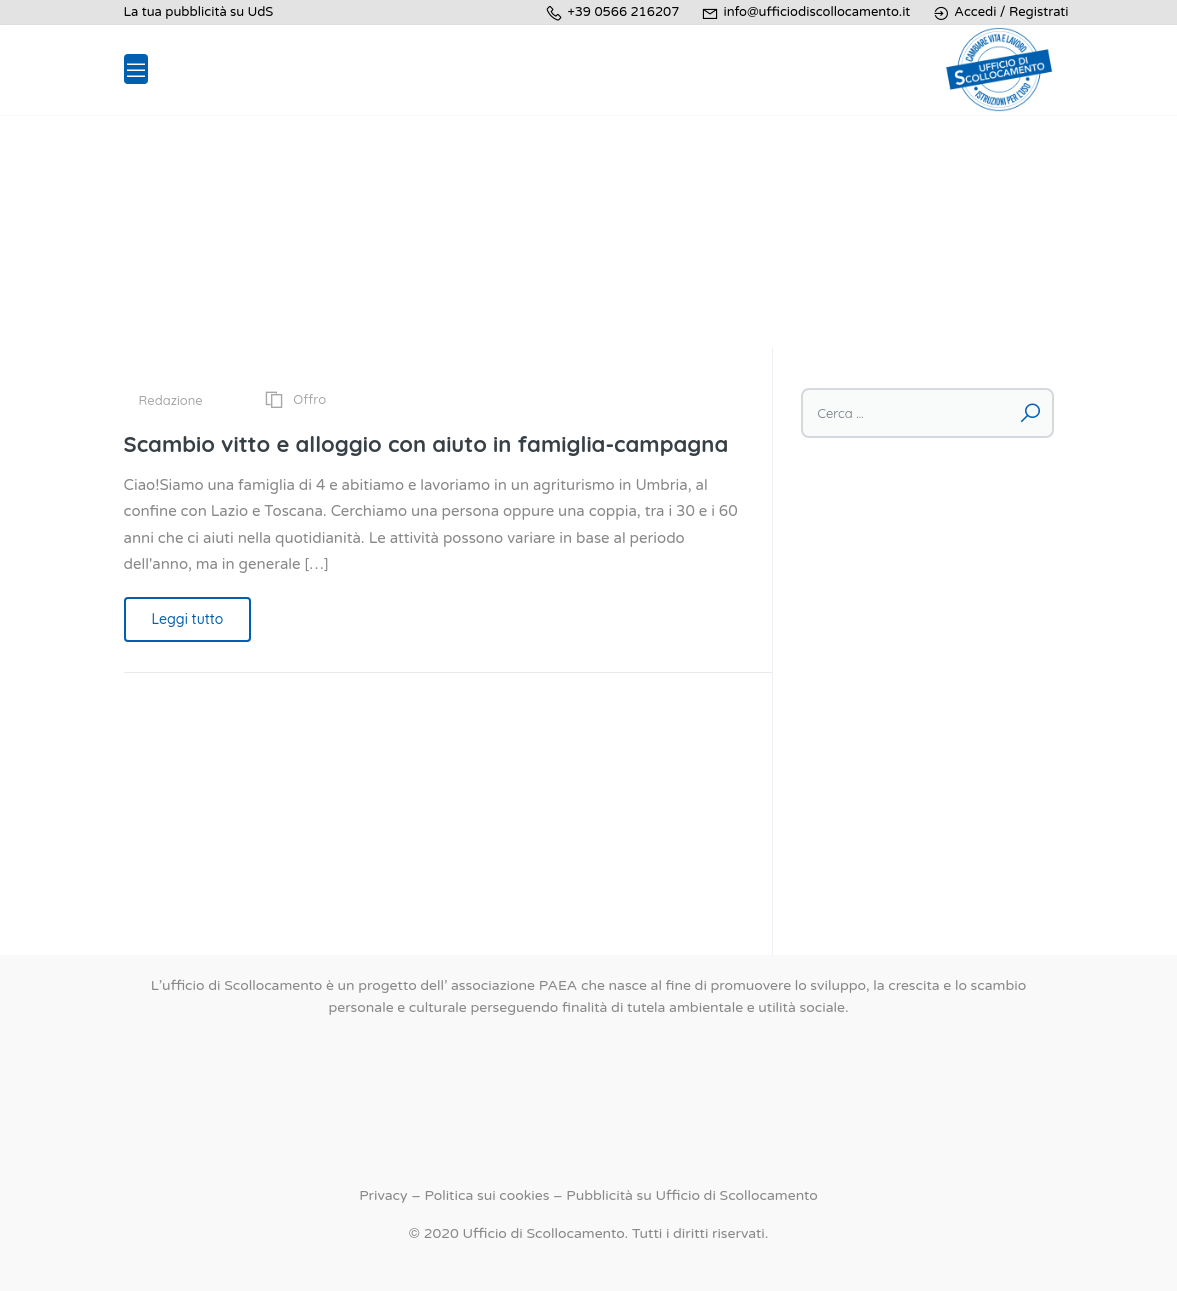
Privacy (383, 1195)
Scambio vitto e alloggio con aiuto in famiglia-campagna (426, 444)
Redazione (171, 400)
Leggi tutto (188, 619)
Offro (309, 399)
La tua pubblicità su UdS (199, 12)
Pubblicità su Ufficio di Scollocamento (691, 1195)
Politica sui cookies (486, 1195)
